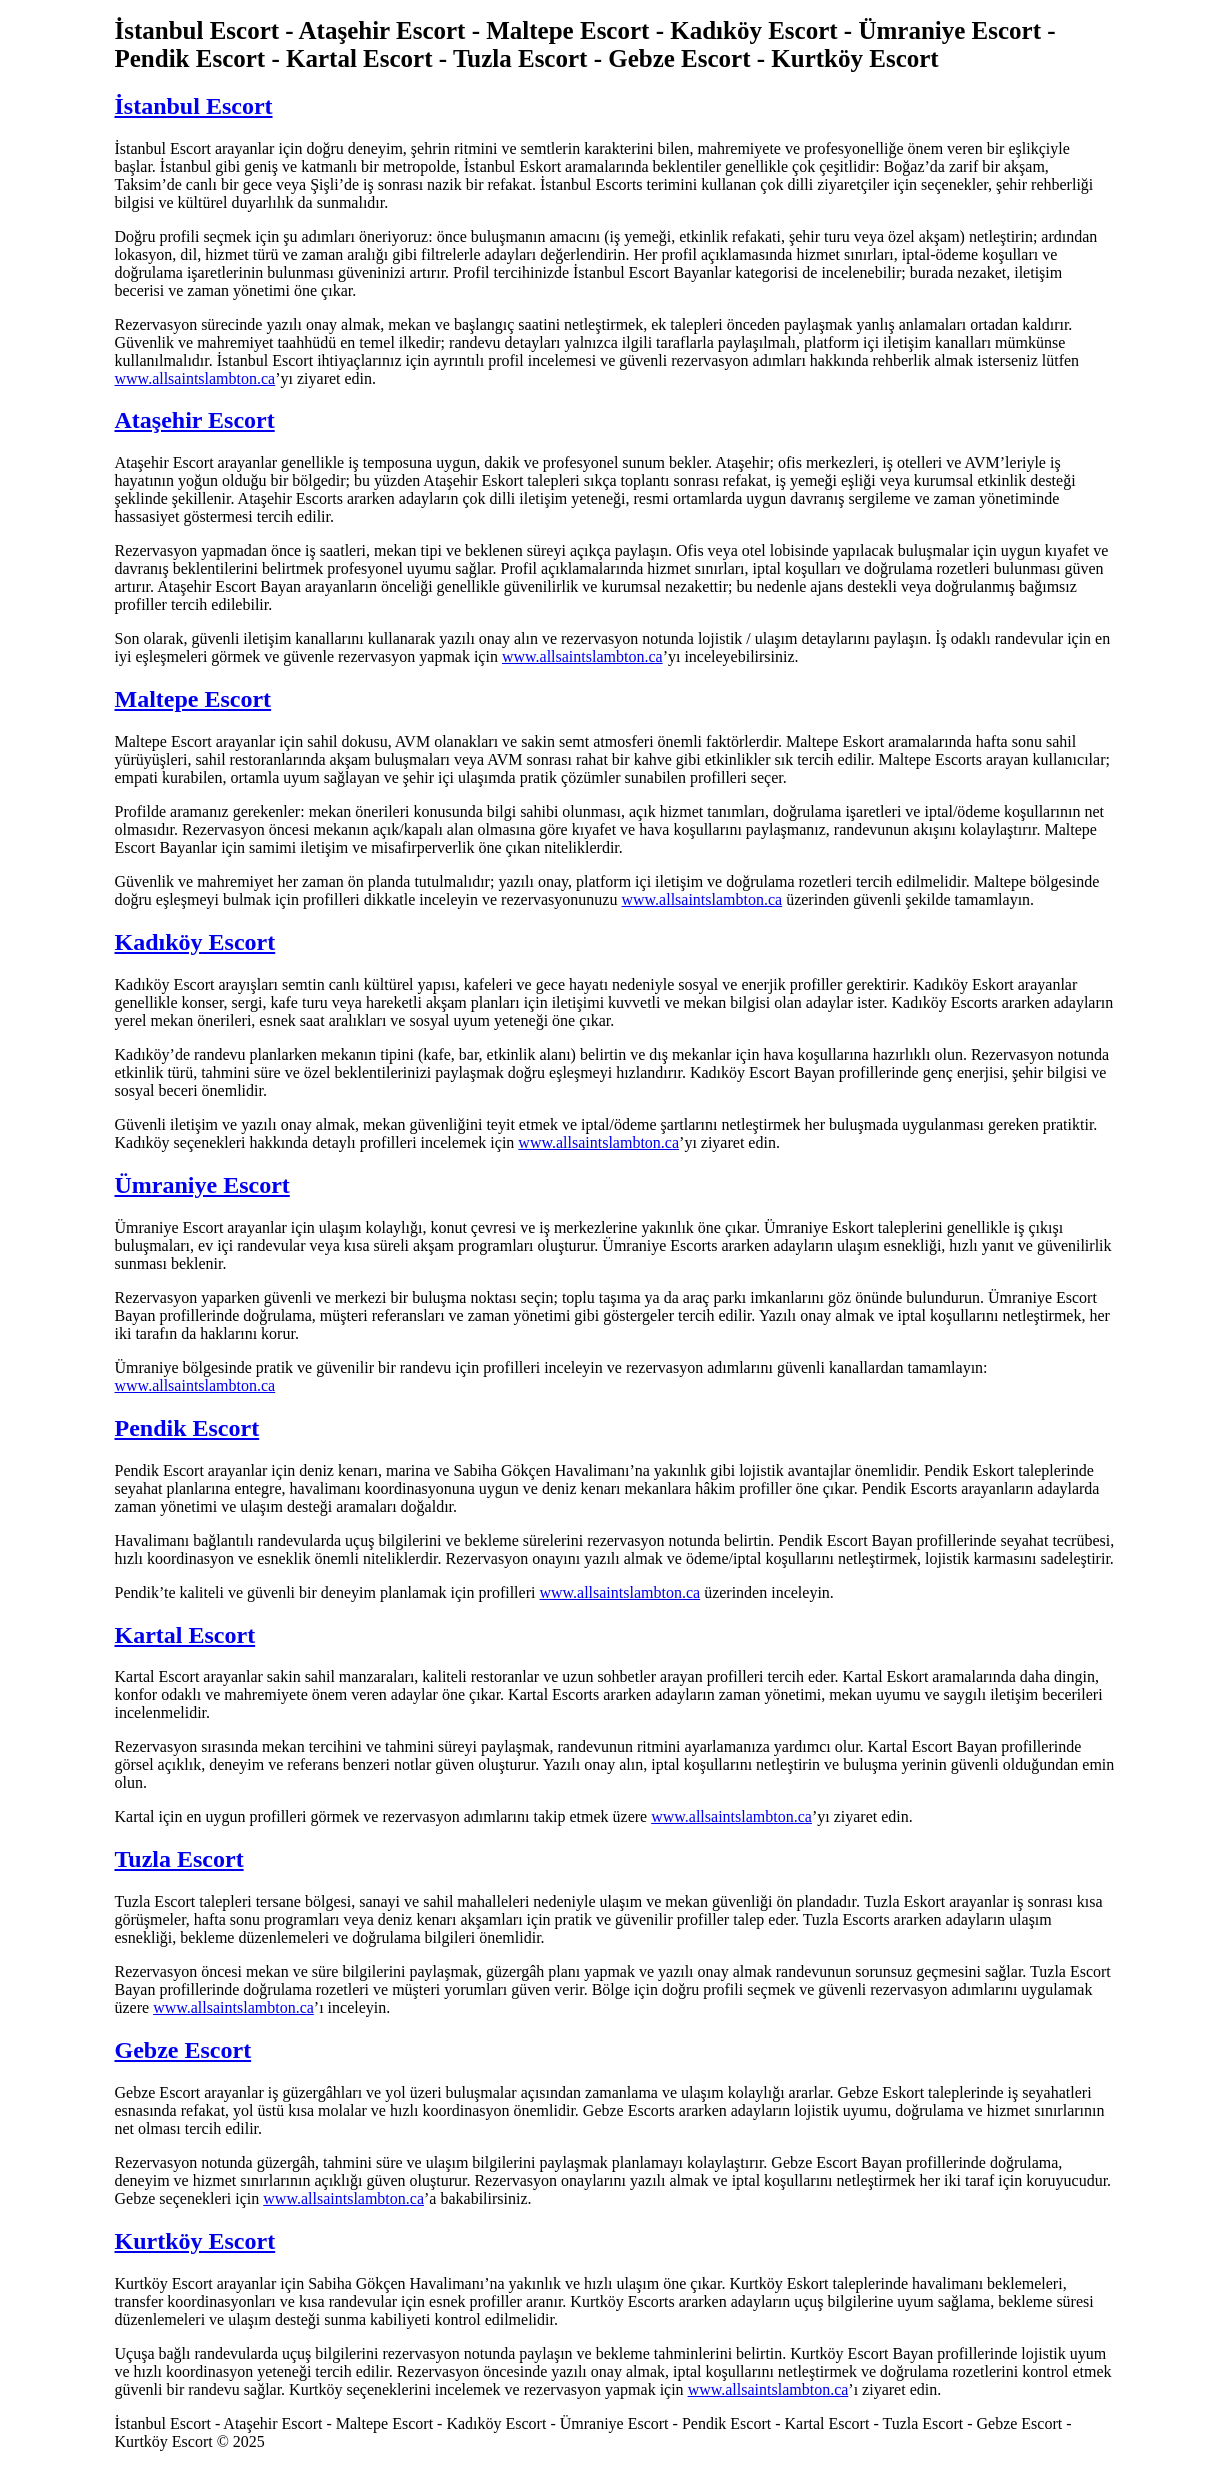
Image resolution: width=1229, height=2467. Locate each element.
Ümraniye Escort (202, 1185)
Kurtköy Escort (195, 2241)
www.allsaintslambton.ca (195, 378)
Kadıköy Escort (195, 942)
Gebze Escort (183, 2050)
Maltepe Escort (193, 699)
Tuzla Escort (179, 1859)
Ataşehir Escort (195, 420)
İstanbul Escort (194, 106)
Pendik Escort (187, 1428)
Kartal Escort (185, 1635)
